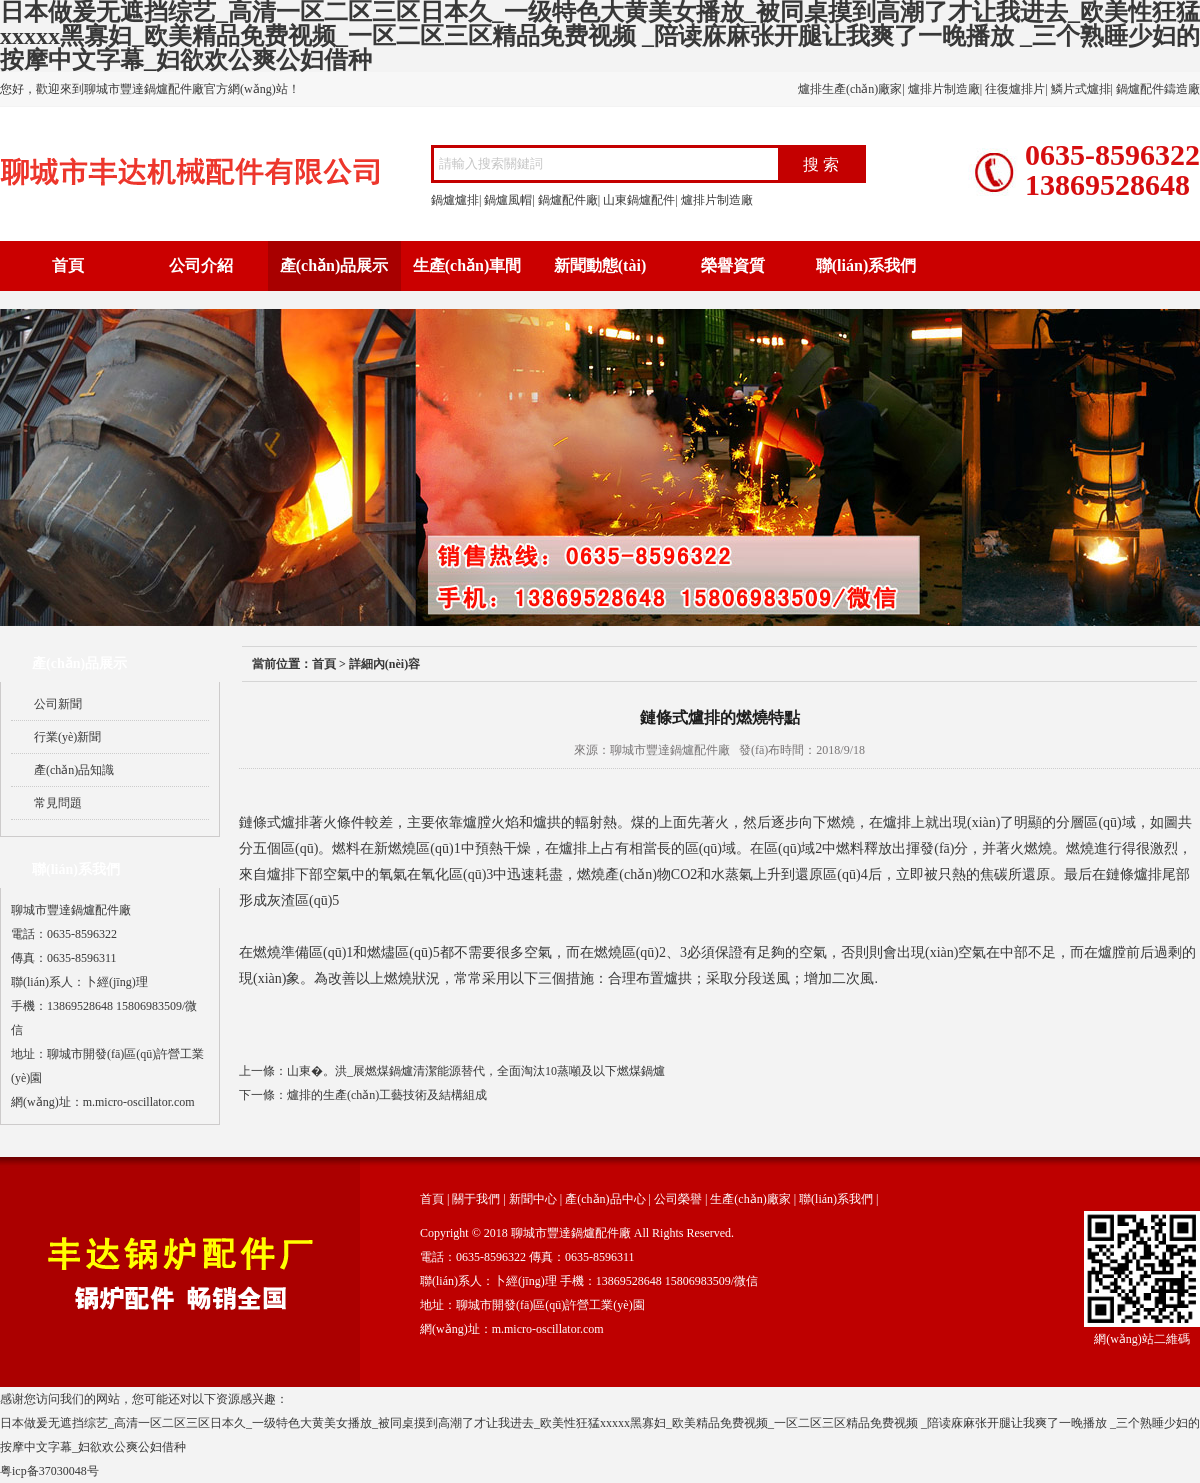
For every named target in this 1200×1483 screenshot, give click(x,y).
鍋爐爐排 (455, 200)
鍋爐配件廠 (568, 200)
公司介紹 (201, 265)
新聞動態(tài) (600, 265)
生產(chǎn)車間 (467, 265)
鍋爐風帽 (508, 200)
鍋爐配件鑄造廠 (1158, 89)
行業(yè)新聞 (67, 737)
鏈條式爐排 (274, 822)
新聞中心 (533, 1199)
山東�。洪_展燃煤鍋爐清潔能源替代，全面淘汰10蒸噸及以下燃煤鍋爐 (476, 1071)
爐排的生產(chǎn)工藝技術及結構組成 (387, 1095)
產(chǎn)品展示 (334, 265)
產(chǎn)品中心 (605, 1199)
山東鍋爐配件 (639, 200)
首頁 (68, 265)
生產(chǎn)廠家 (750, 1199)
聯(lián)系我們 (866, 265)
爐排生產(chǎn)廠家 (850, 89)
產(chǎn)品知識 (74, 770)
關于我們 (476, 1199)
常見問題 (58, 803)
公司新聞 (58, 704)
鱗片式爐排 (1081, 89)
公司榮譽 (678, 1199)
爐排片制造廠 (944, 89)
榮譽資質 (733, 265)
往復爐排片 (1015, 89)
